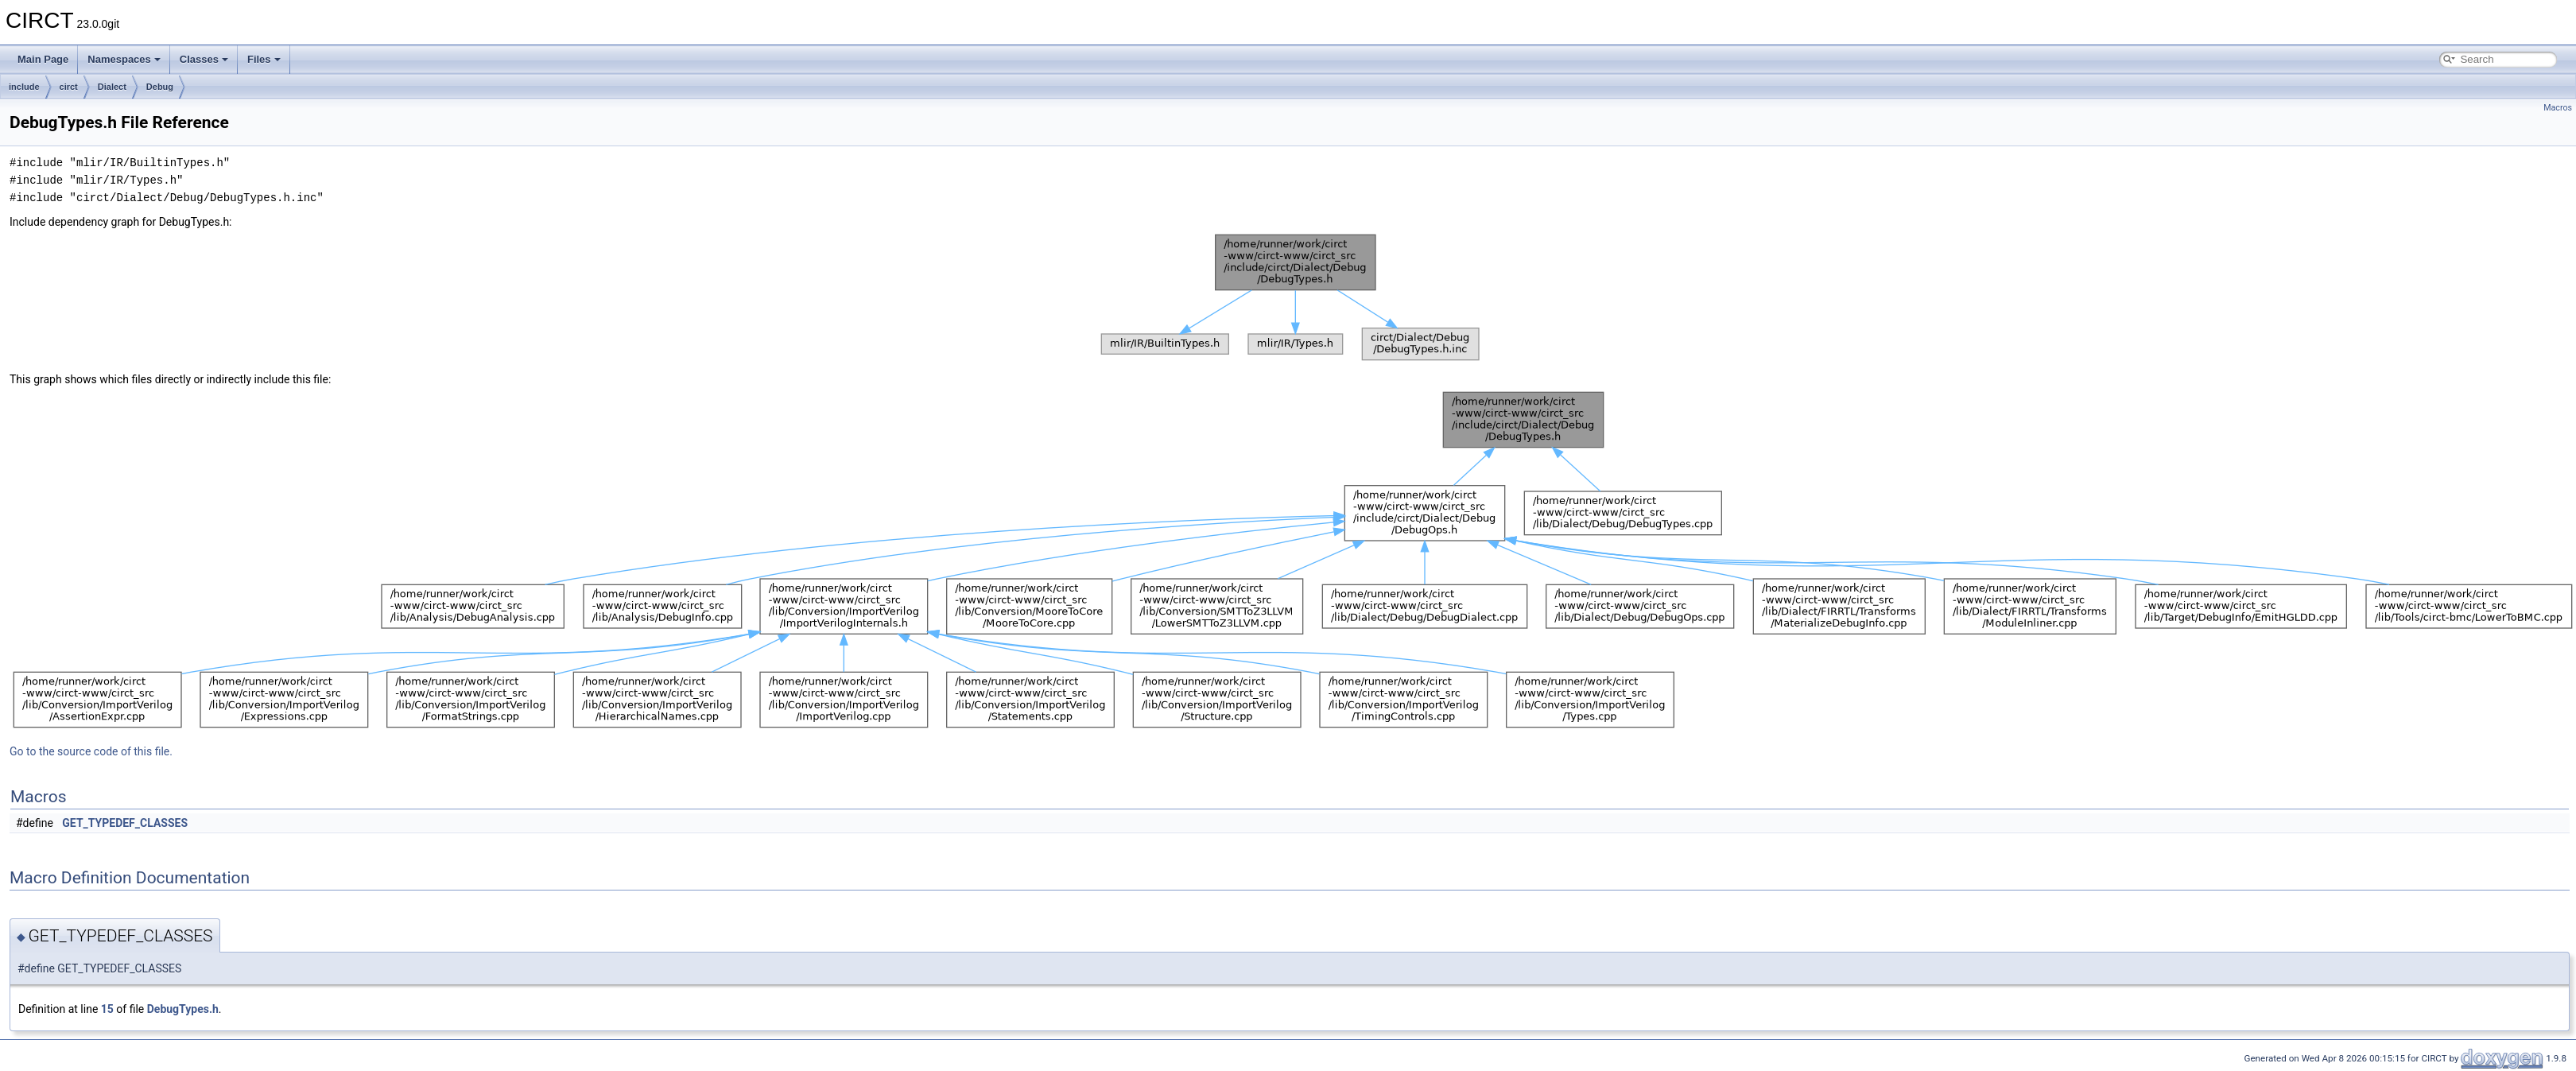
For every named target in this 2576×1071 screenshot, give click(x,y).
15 (107, 1009)
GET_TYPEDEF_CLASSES (125, 823)
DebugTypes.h (183, 1009)
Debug (159, 86)
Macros (2557, 108)
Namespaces (124, 59)
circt (69, 86)
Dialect (112, 86)
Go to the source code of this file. (91, 751)
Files (264, 59)
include (24, 86)
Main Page (42, 59)
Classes (204, 59)
